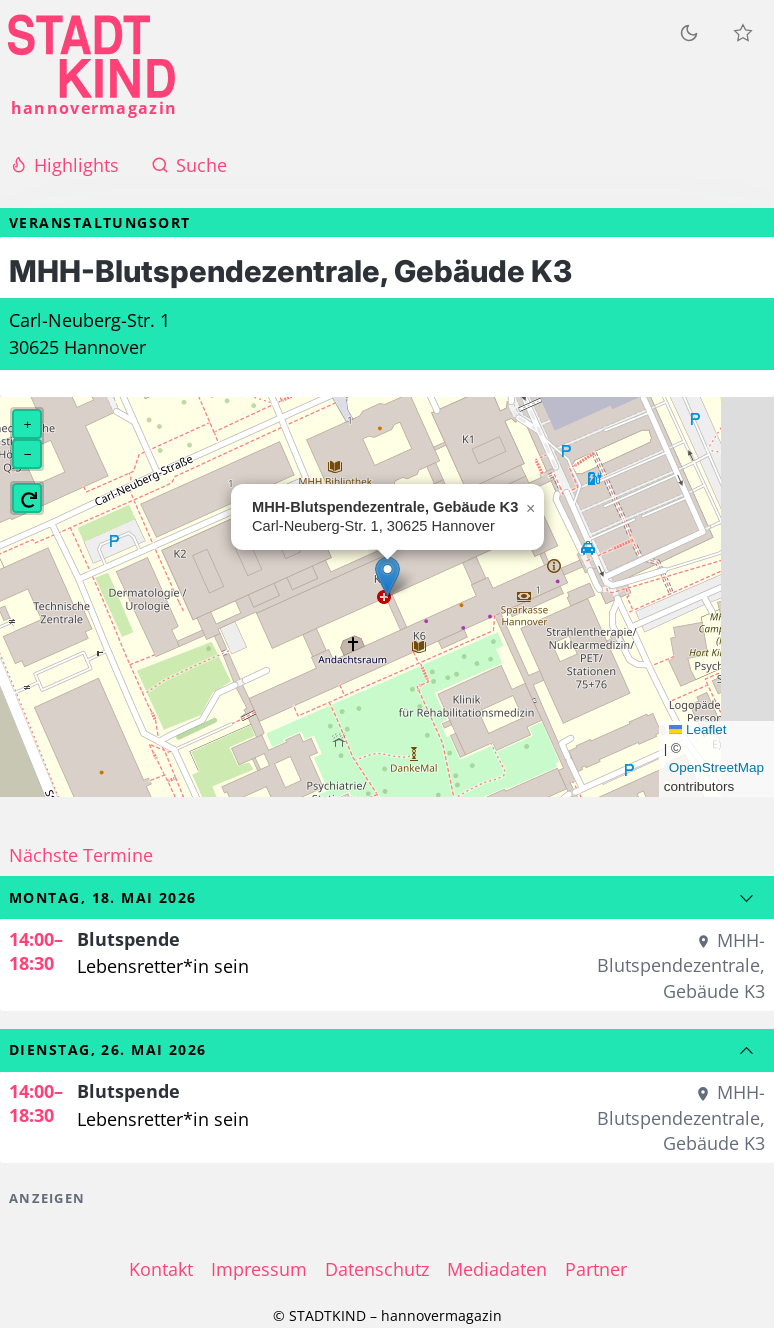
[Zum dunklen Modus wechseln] (689, 32)
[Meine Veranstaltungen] (743, 33)
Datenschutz (377, 1269)
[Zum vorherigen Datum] (747, 1051)
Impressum (259, 1269)
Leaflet (698, 729)
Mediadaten (497, 1269)
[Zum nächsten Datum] (747, 898)
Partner (596, 1269)
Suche (189, 165)
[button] (387, 576)
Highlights (64, 165)
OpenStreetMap (716, 767)
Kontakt (161, 1269)
